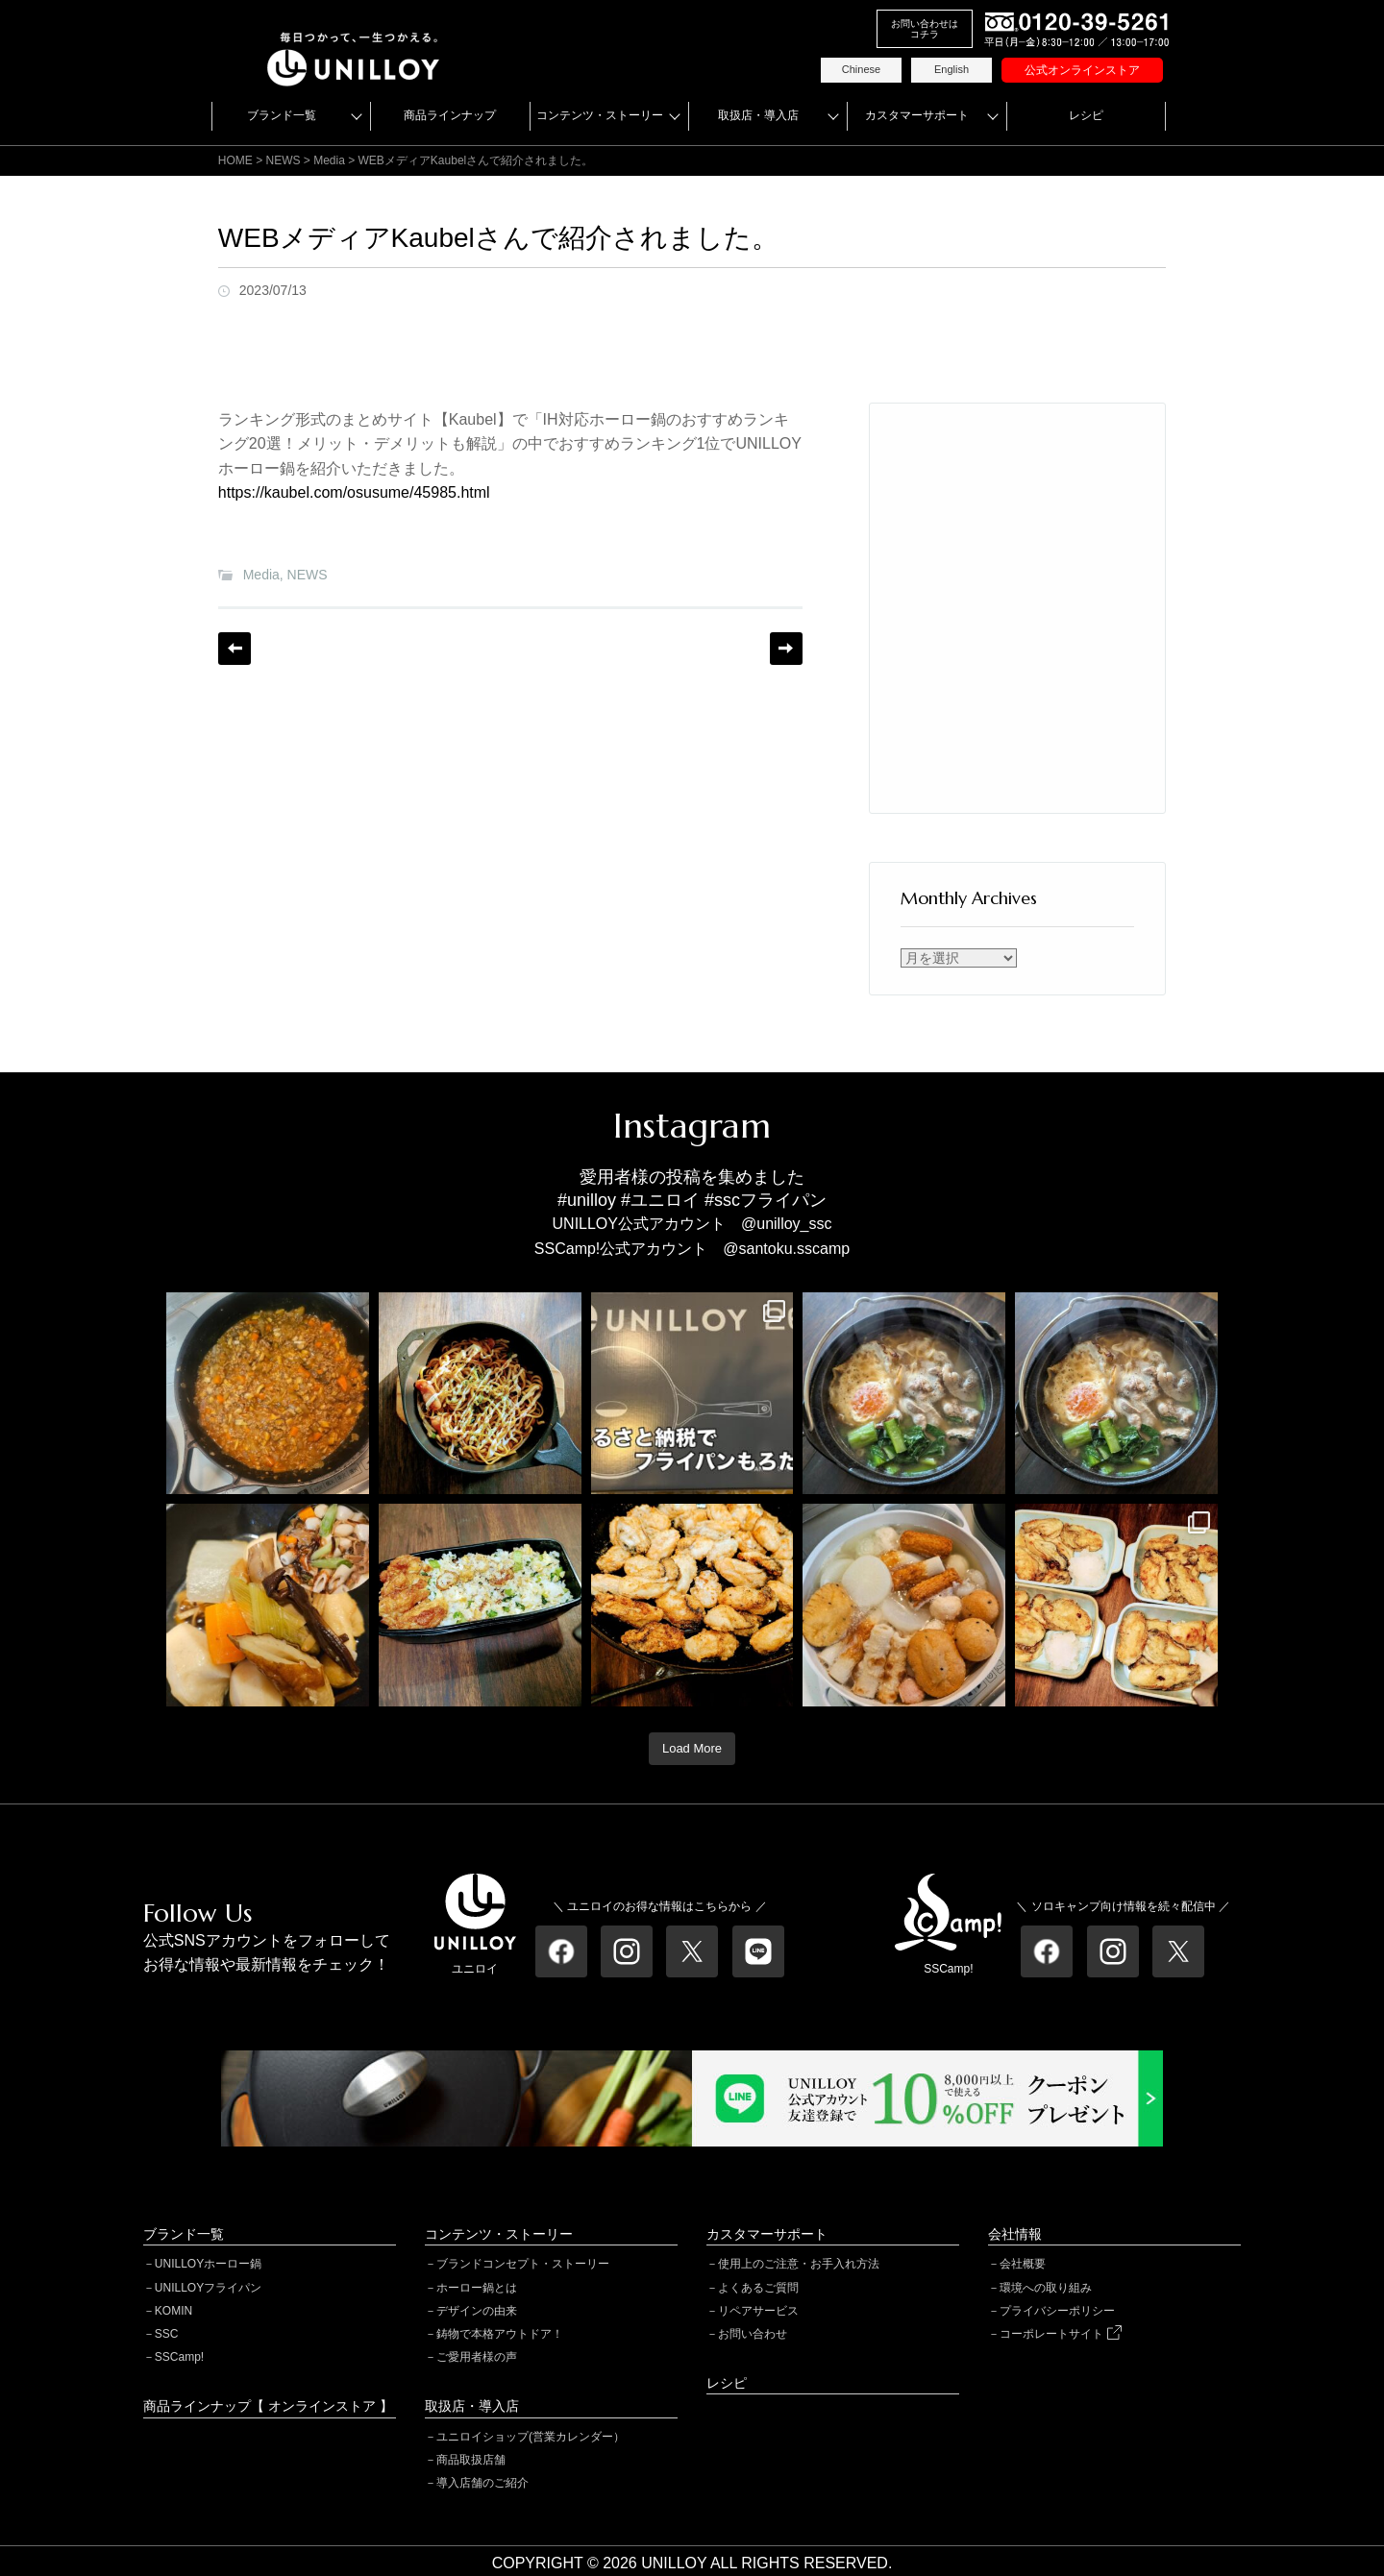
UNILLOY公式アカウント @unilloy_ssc (692, 1223)
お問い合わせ (752, 2334)
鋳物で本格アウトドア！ (499, 2334)
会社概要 (1023, 2263)
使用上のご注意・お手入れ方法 (798, 2263)
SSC (167, 2334)
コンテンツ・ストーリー (599, 115)
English (951, 69)
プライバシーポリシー (1057, 2311)
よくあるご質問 (758, 2287)
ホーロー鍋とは (476, 2287)
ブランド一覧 (281, 115)
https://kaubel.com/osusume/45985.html (354, 492)
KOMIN (173, 2311)
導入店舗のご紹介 (482, 2483)
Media (261, 574)
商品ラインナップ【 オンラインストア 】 (268, 2406)
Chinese (861, 69)
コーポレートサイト (1060, 2334)
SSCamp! (179, 2357)
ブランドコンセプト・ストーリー (522, 2263)
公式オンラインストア (1082, 70)
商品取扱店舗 (471, 2459)
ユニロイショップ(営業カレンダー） (530, 2436)
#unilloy (586, 1200)
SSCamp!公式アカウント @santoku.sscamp (692, 1248)
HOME (235, 160)
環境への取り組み (1046, 2287)
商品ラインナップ (450, 115)
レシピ (1086, 115)
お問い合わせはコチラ (924, 28)
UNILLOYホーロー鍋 (208, 2263)
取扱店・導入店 (758, 115)
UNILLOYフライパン (208, 2287)
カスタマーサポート (917, 115)
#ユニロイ (660, 1200)
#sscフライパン (765, 1200)
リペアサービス (758, 2311)
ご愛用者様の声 (476, 2357)
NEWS (307, 574)
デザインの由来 (476, 2311)
